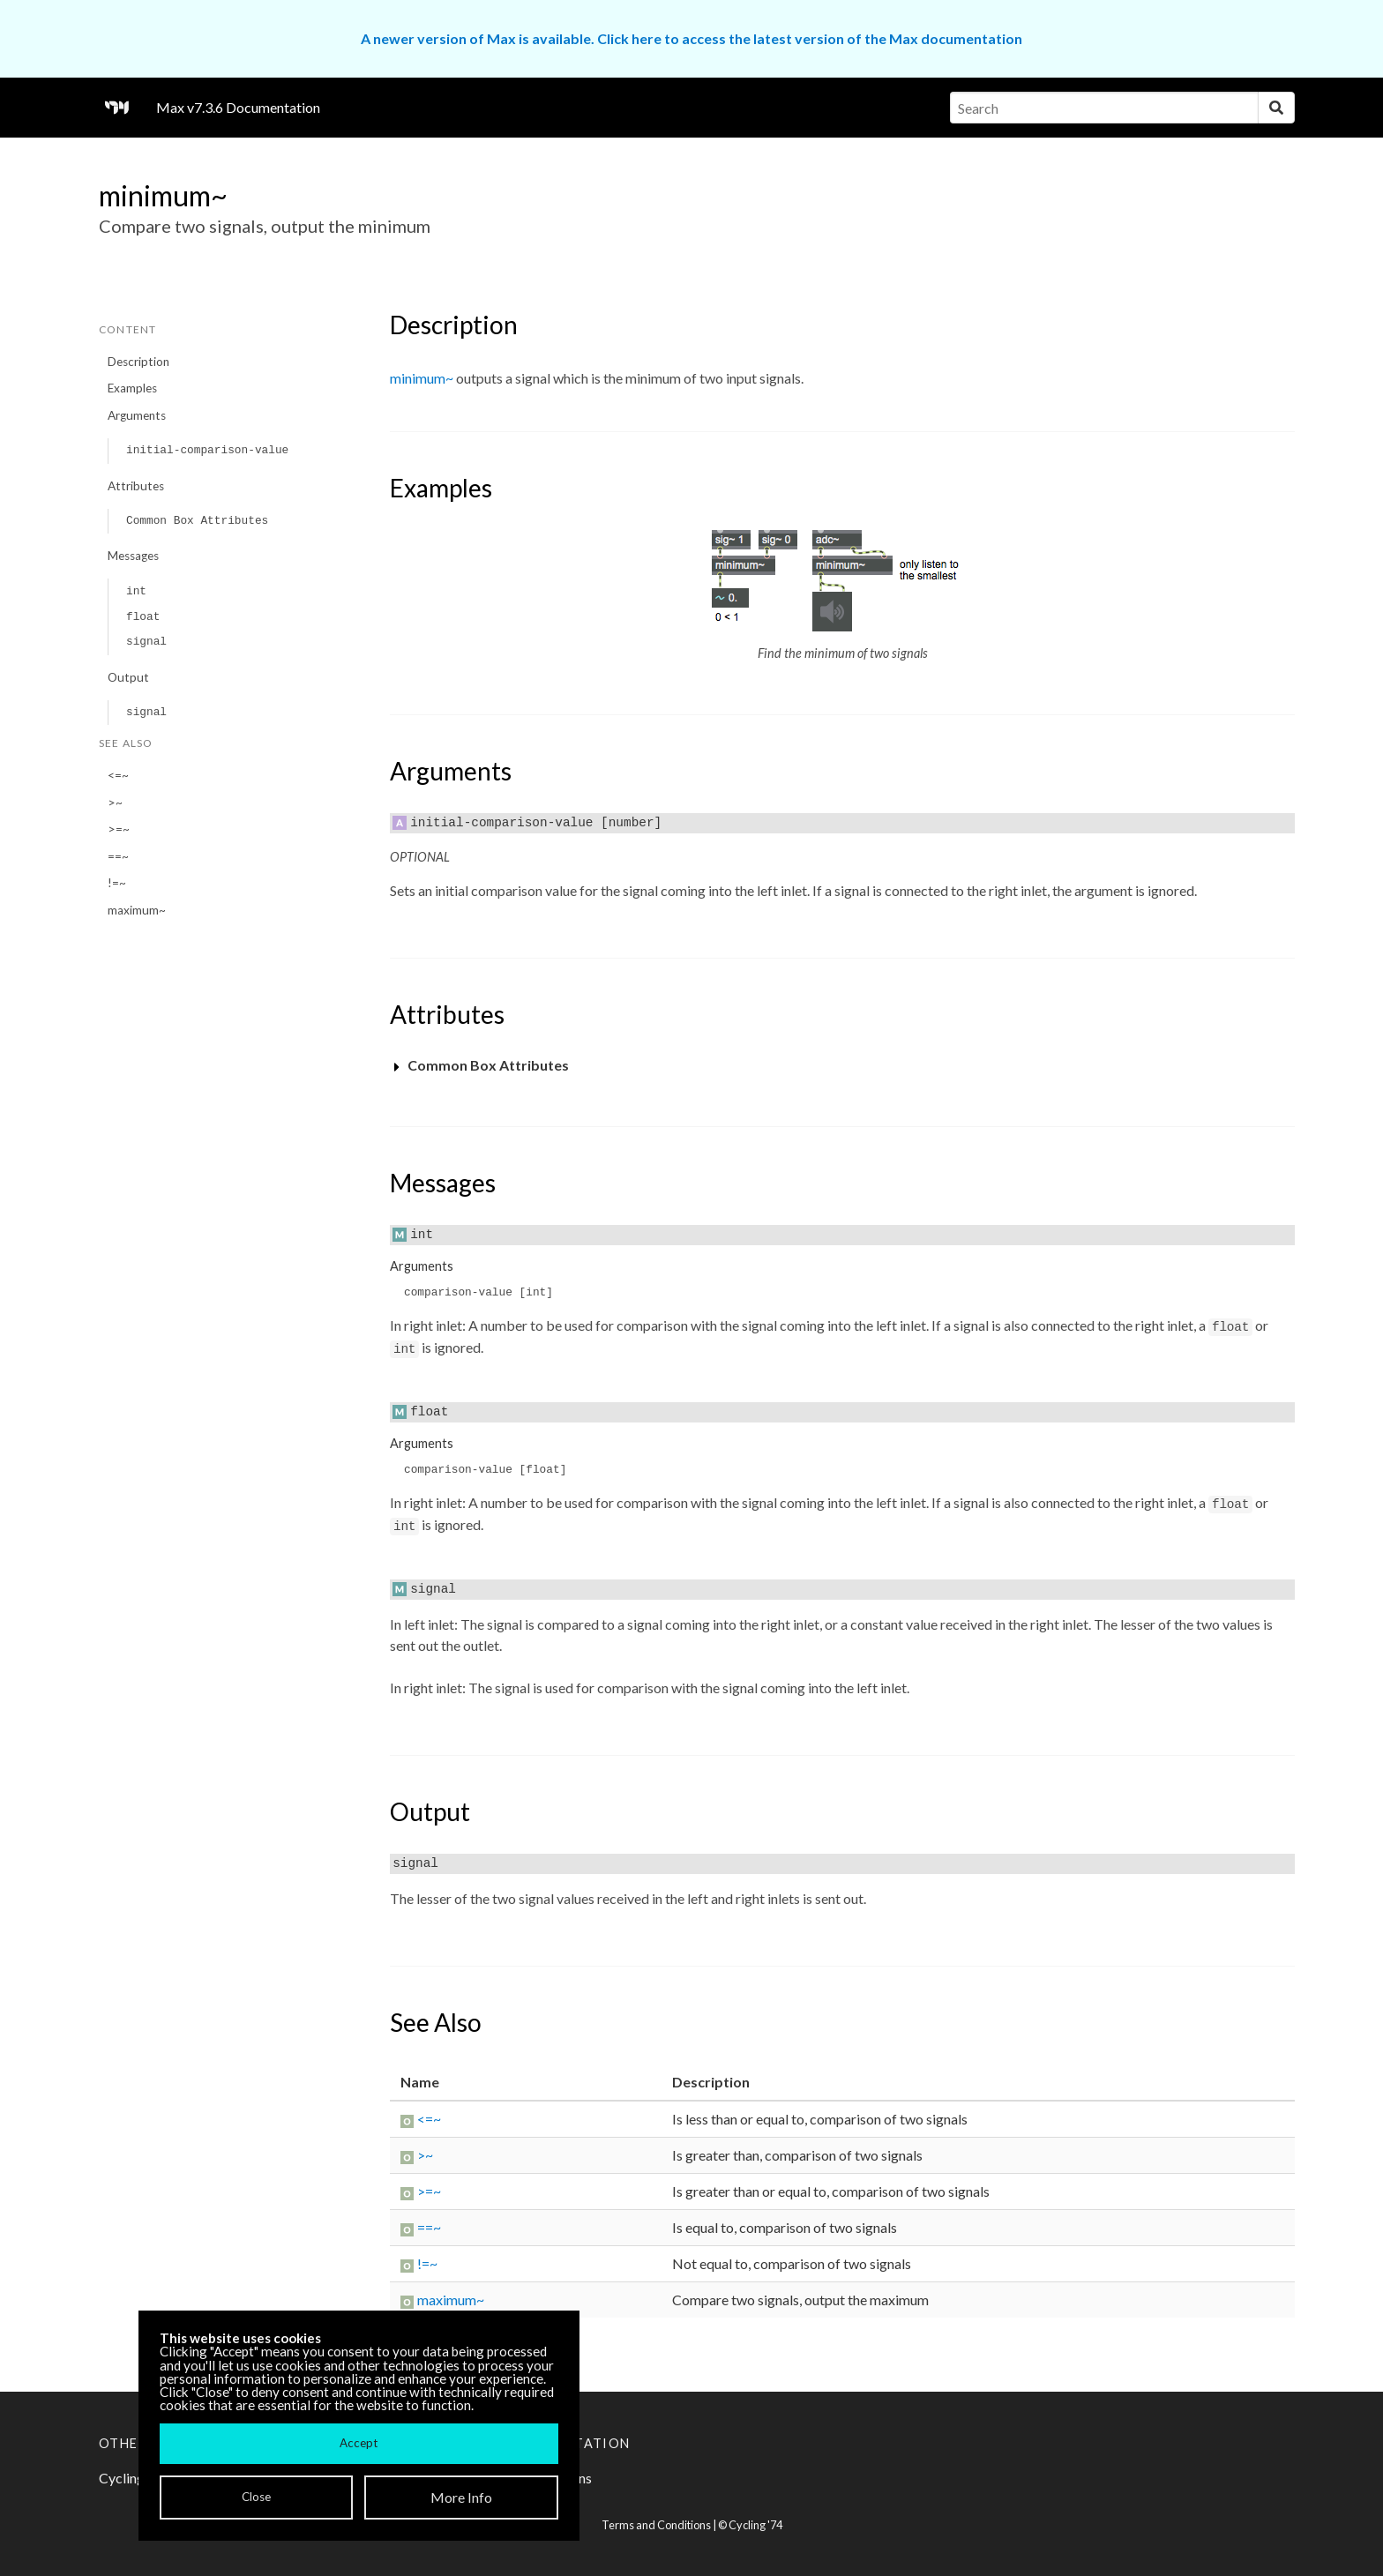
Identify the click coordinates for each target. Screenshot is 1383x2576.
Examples (132, 388)
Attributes (136, 486)
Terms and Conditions (656, 2525)
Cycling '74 (755, 2525)
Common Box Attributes (197, 520)
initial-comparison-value (207, 450)
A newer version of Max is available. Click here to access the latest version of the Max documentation (691, 38)
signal (146, 641)
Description (138, 362)
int (136, 591)
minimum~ (421, 378)
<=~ (118, 775)
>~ (115, 802)
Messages (133, 556)
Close (256, 2497)
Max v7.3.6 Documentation (238, 107)
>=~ (119, 829)
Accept (359, 2443)
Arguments (137, 415)
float (143, 616)
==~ (118, 856)
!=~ (117, 883)
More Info (461, 2497)
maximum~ (137, 910)
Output (128, 677)
